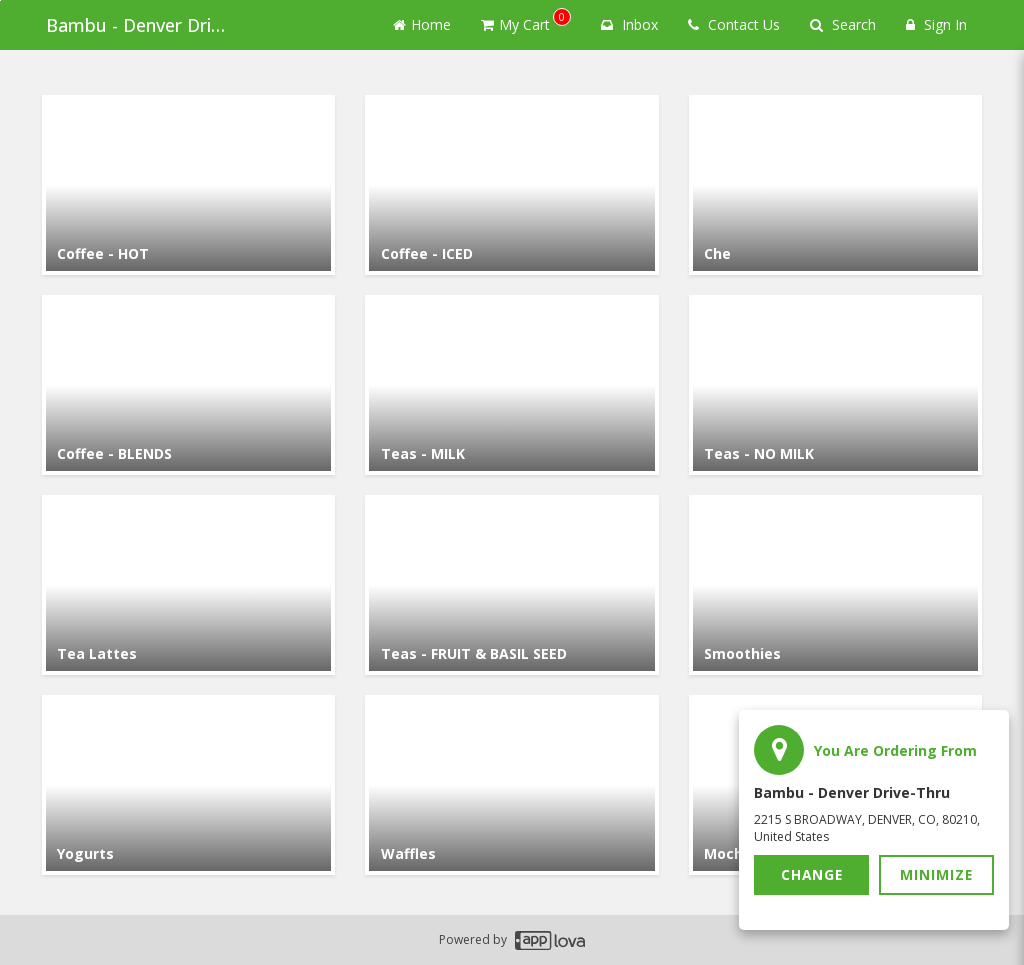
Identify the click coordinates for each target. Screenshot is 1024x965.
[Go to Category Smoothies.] (835, 585)
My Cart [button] (526, 21)
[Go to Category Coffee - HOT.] (188, 185)
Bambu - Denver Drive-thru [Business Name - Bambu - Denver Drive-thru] (142, 25)
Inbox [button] (629, 24)
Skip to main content (0, 0)
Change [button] (812, 874)
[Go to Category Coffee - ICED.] (511, 185)
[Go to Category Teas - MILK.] (511, 385)
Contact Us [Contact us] (734, 24)
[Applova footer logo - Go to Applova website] (550, 940)
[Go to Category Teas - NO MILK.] (835, 385)
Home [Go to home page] (422, 24)
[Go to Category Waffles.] (511, 785)
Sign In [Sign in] (936, 24)
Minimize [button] (937, 874)
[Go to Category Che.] (835, 185)
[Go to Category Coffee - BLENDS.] (188, 385)
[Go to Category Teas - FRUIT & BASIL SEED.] (511, 585)
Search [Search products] (843, 24)
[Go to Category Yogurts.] (188, 785)
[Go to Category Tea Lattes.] (188, 585)
